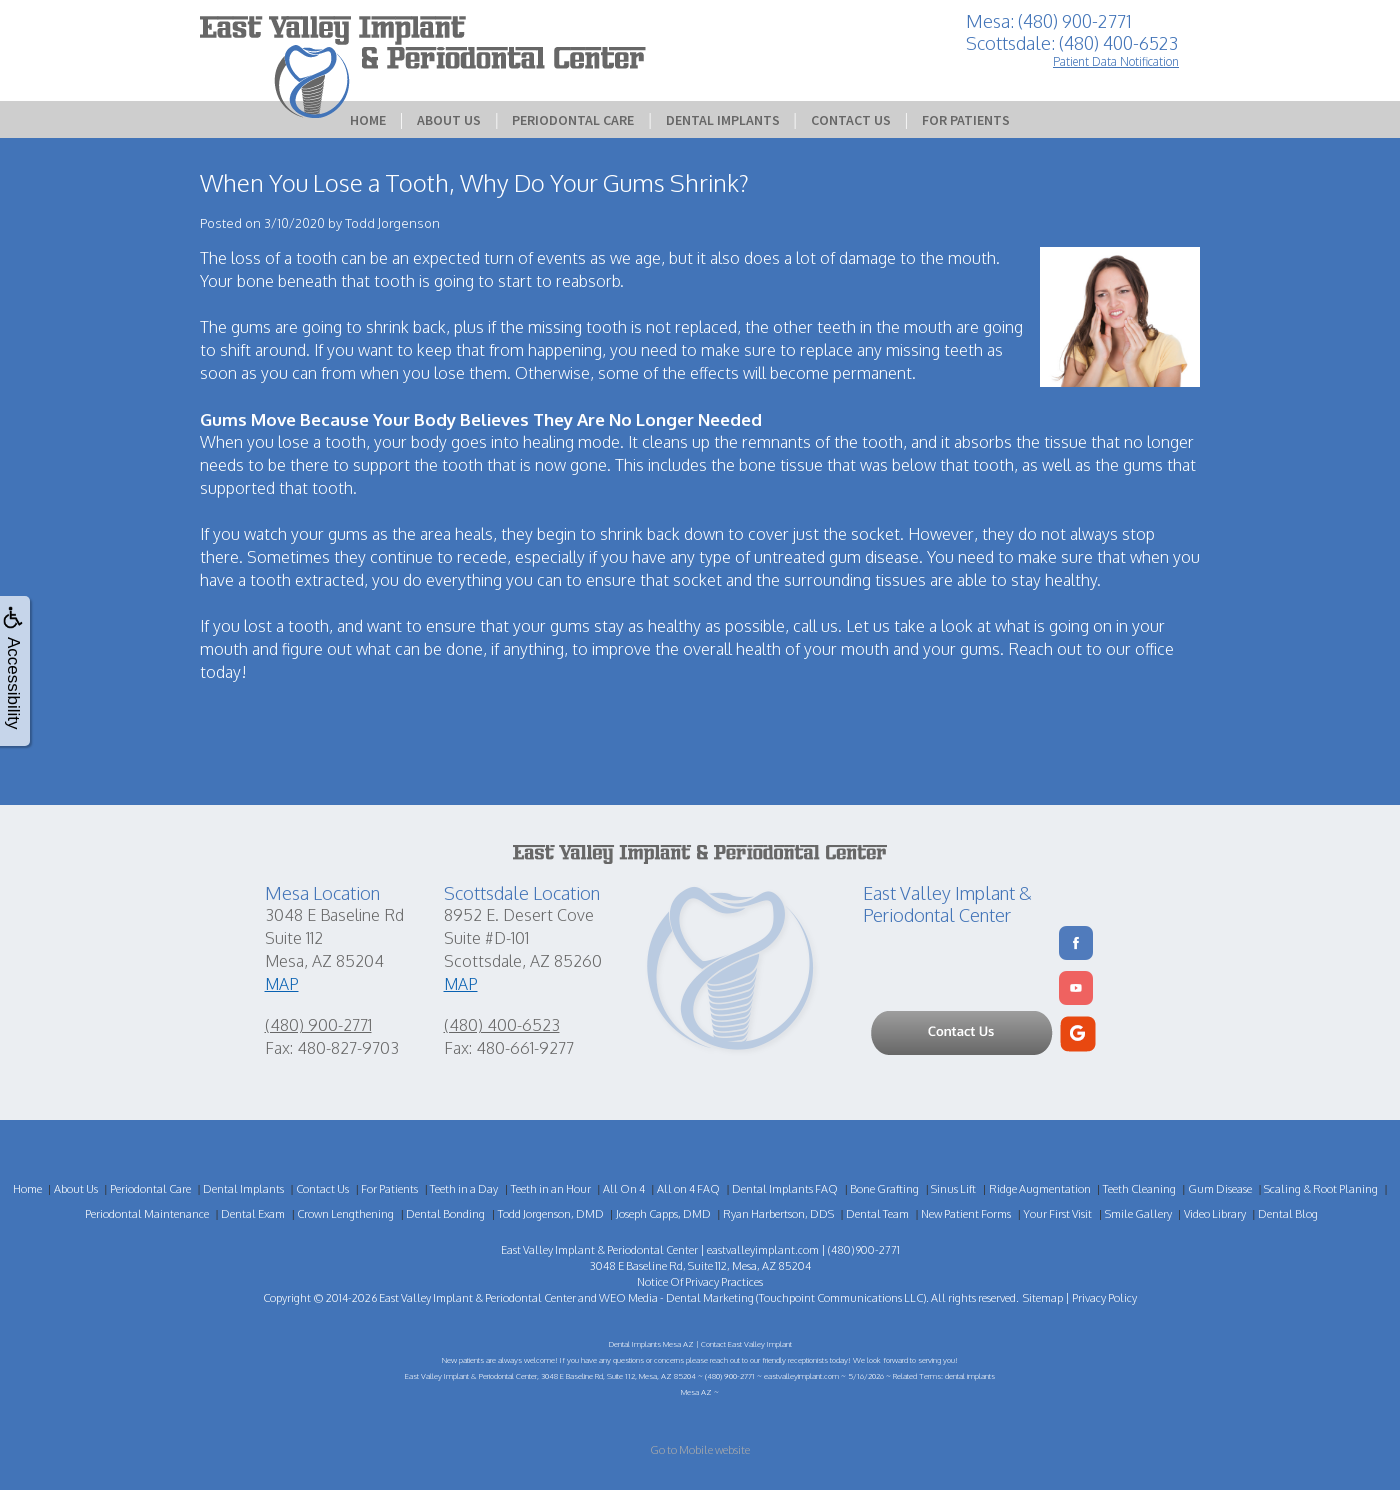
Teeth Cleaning (1139, 1189)
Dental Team (877, 1214)
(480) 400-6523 (502, 1025)
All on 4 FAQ (688, 1189)
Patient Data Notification (1116, 61)
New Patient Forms (966, 1214)
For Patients (966, 120)
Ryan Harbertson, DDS (778, 1214)
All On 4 (624, 1189)
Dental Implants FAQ (785, 1189)
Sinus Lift (953, 1189)
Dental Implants (723, 120)
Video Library (1215, 1214)
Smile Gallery (1138, 1214)
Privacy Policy (1104, 1298)
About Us (449, 120)
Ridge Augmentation (1040, 1189)
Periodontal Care (573, 120)
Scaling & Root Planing (1321, 1189)
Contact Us (851, 120)
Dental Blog (1288, 1214)
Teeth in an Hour (551, 1189)
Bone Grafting (884, 1189)
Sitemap (1043, 1298)
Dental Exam (253, 1214)
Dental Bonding (445, 1214)
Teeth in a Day (464, 1189)
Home (368, 120)
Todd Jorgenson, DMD (551, 1214)
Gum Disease (1220, 1189)
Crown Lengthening (345, 1214)
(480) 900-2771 (318, 1025)
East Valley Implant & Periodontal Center (477, 1298)
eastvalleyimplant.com (763, 1250)
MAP (282, 984)
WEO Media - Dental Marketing (676, 1298)
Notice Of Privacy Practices (700, 1282)
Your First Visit (1057, 1214)
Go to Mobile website (700, 1450)
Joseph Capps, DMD (663, 1214)
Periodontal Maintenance (147, 1214)
